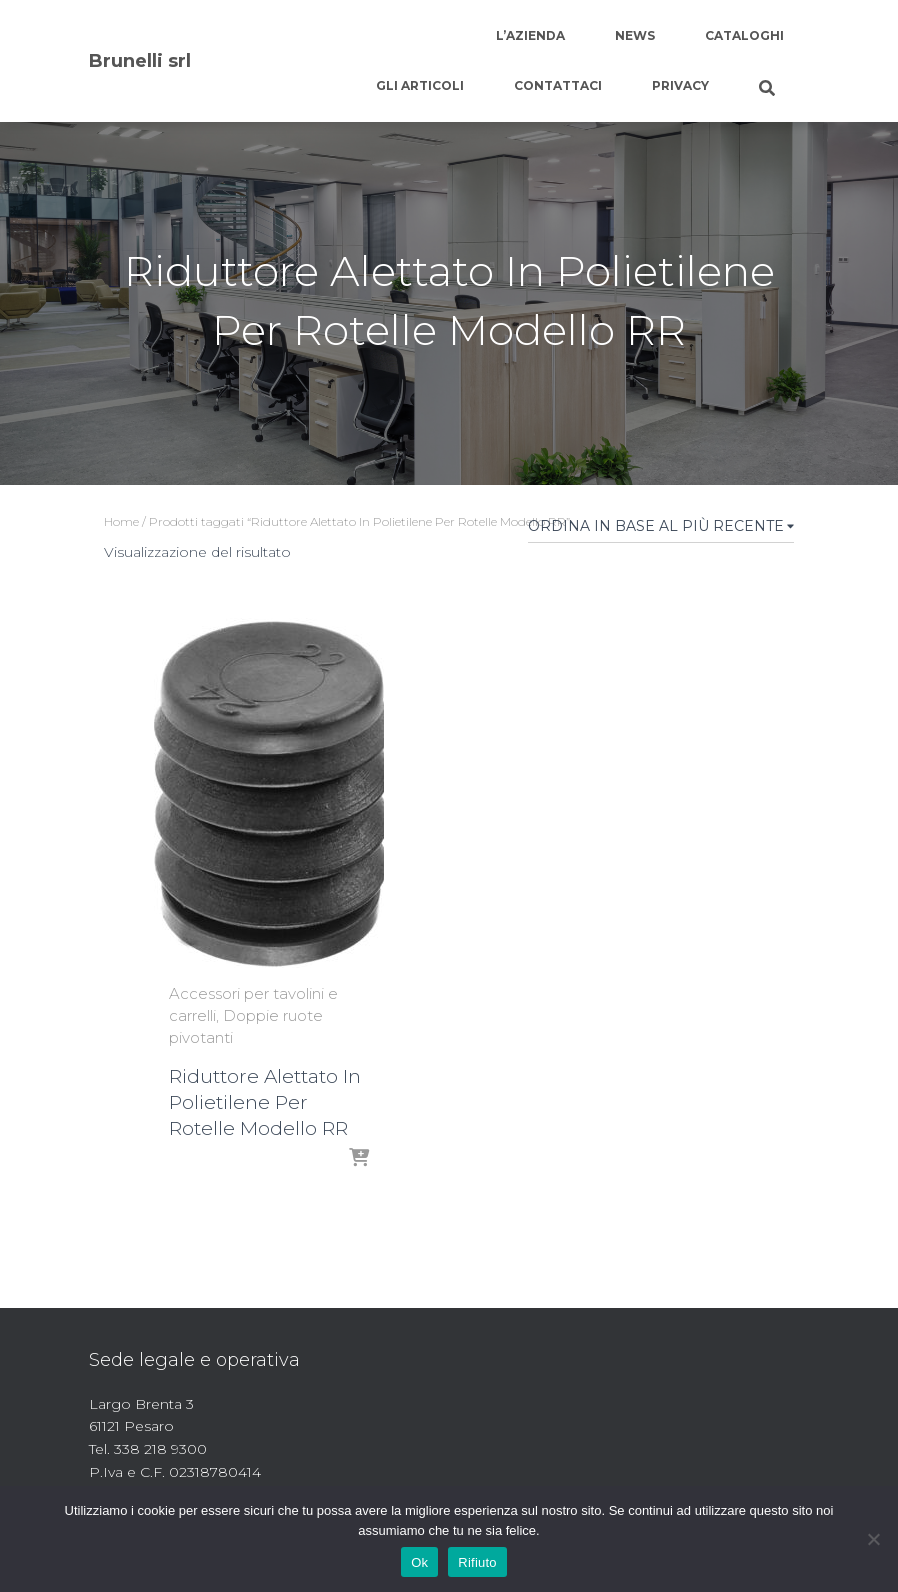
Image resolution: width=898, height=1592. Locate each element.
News (635, 35)
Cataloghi (744, 35)
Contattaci (558, 85)
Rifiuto (477, 1562)
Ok (419, 1562)
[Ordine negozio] (661, 530)
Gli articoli (420, 85)
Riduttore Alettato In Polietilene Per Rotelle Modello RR (265, 1102)
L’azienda (530, 35)
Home (121, 521)
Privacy (680, 85)
